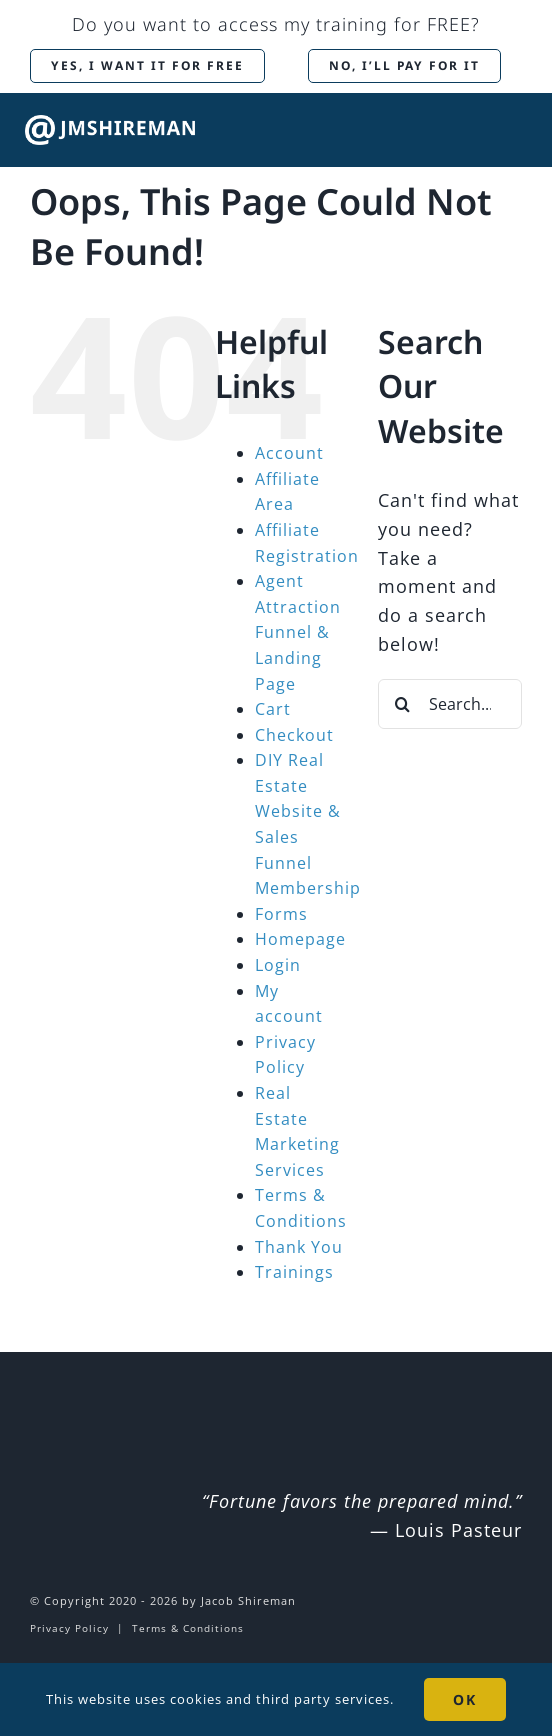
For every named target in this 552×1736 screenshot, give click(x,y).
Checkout (294, 735)
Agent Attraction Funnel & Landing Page (298, 632)
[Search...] (450, 704)
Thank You (299, 1247)
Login (278, 965)
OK (465, 1699)
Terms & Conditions (188, 1628)
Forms (281, 914)
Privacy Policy (69, 1628)
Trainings (294, 1272)
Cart (273, 709)
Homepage (300, 939)
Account (289, 453)
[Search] (403, 704)
